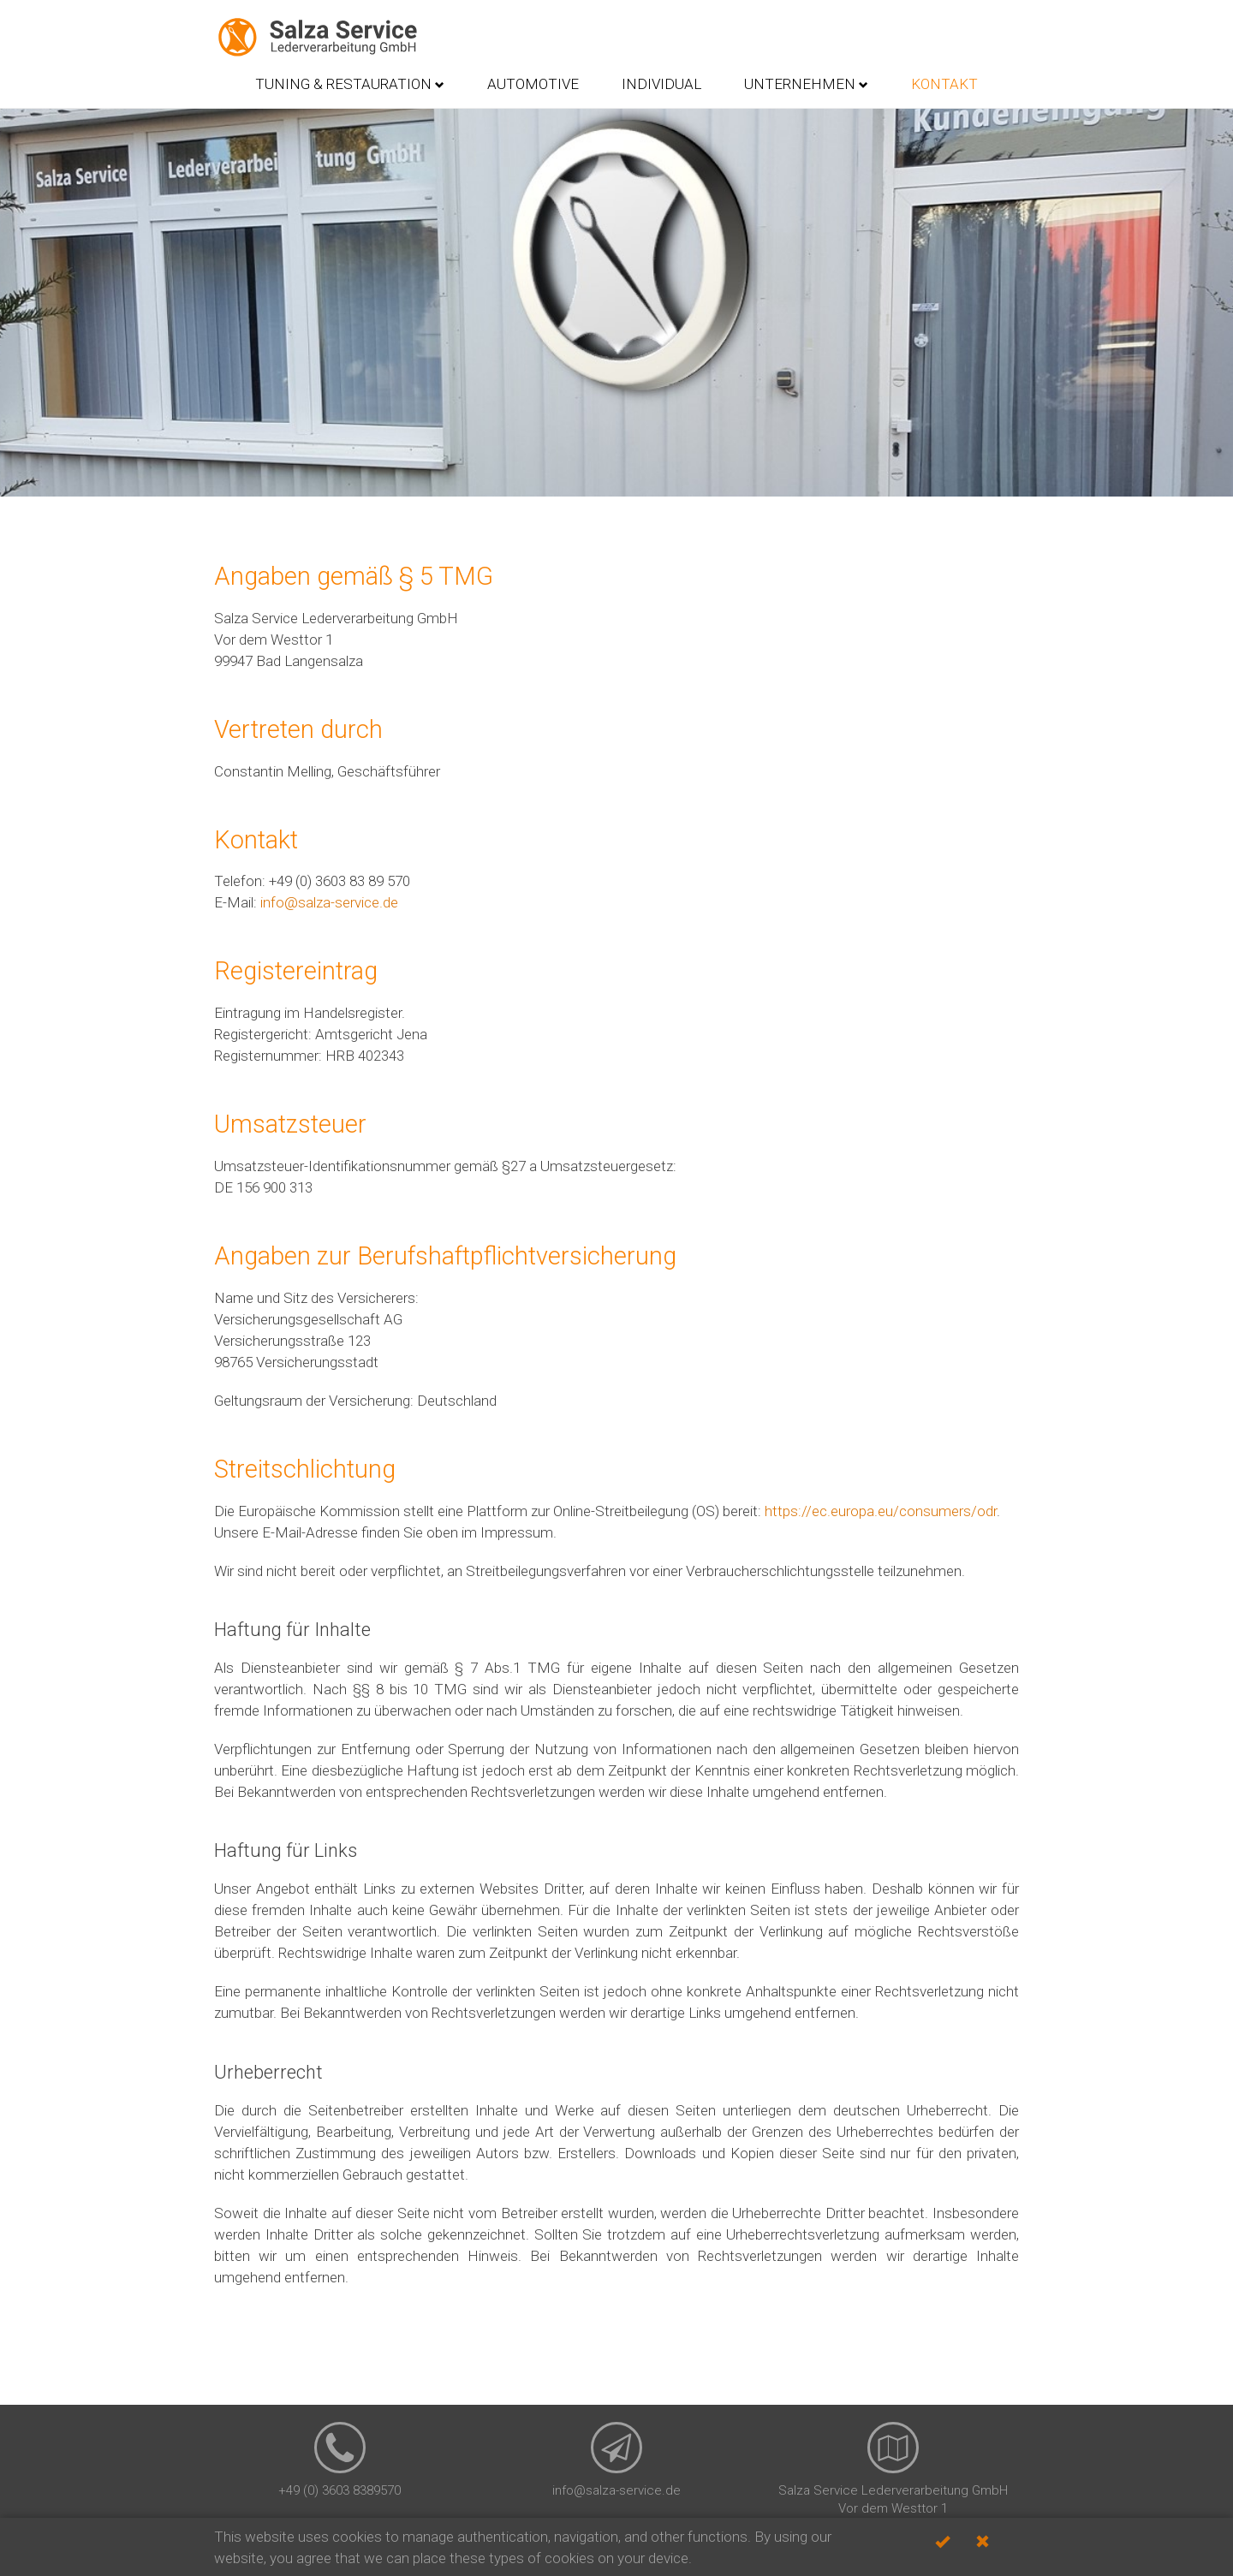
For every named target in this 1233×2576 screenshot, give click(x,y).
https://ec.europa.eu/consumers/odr (881, 1511)
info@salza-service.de (329, 902)
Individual (661, 83)
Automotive (533, 83)
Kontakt (944, 83)
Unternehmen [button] (806, 83)
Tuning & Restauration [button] (349, 83)
